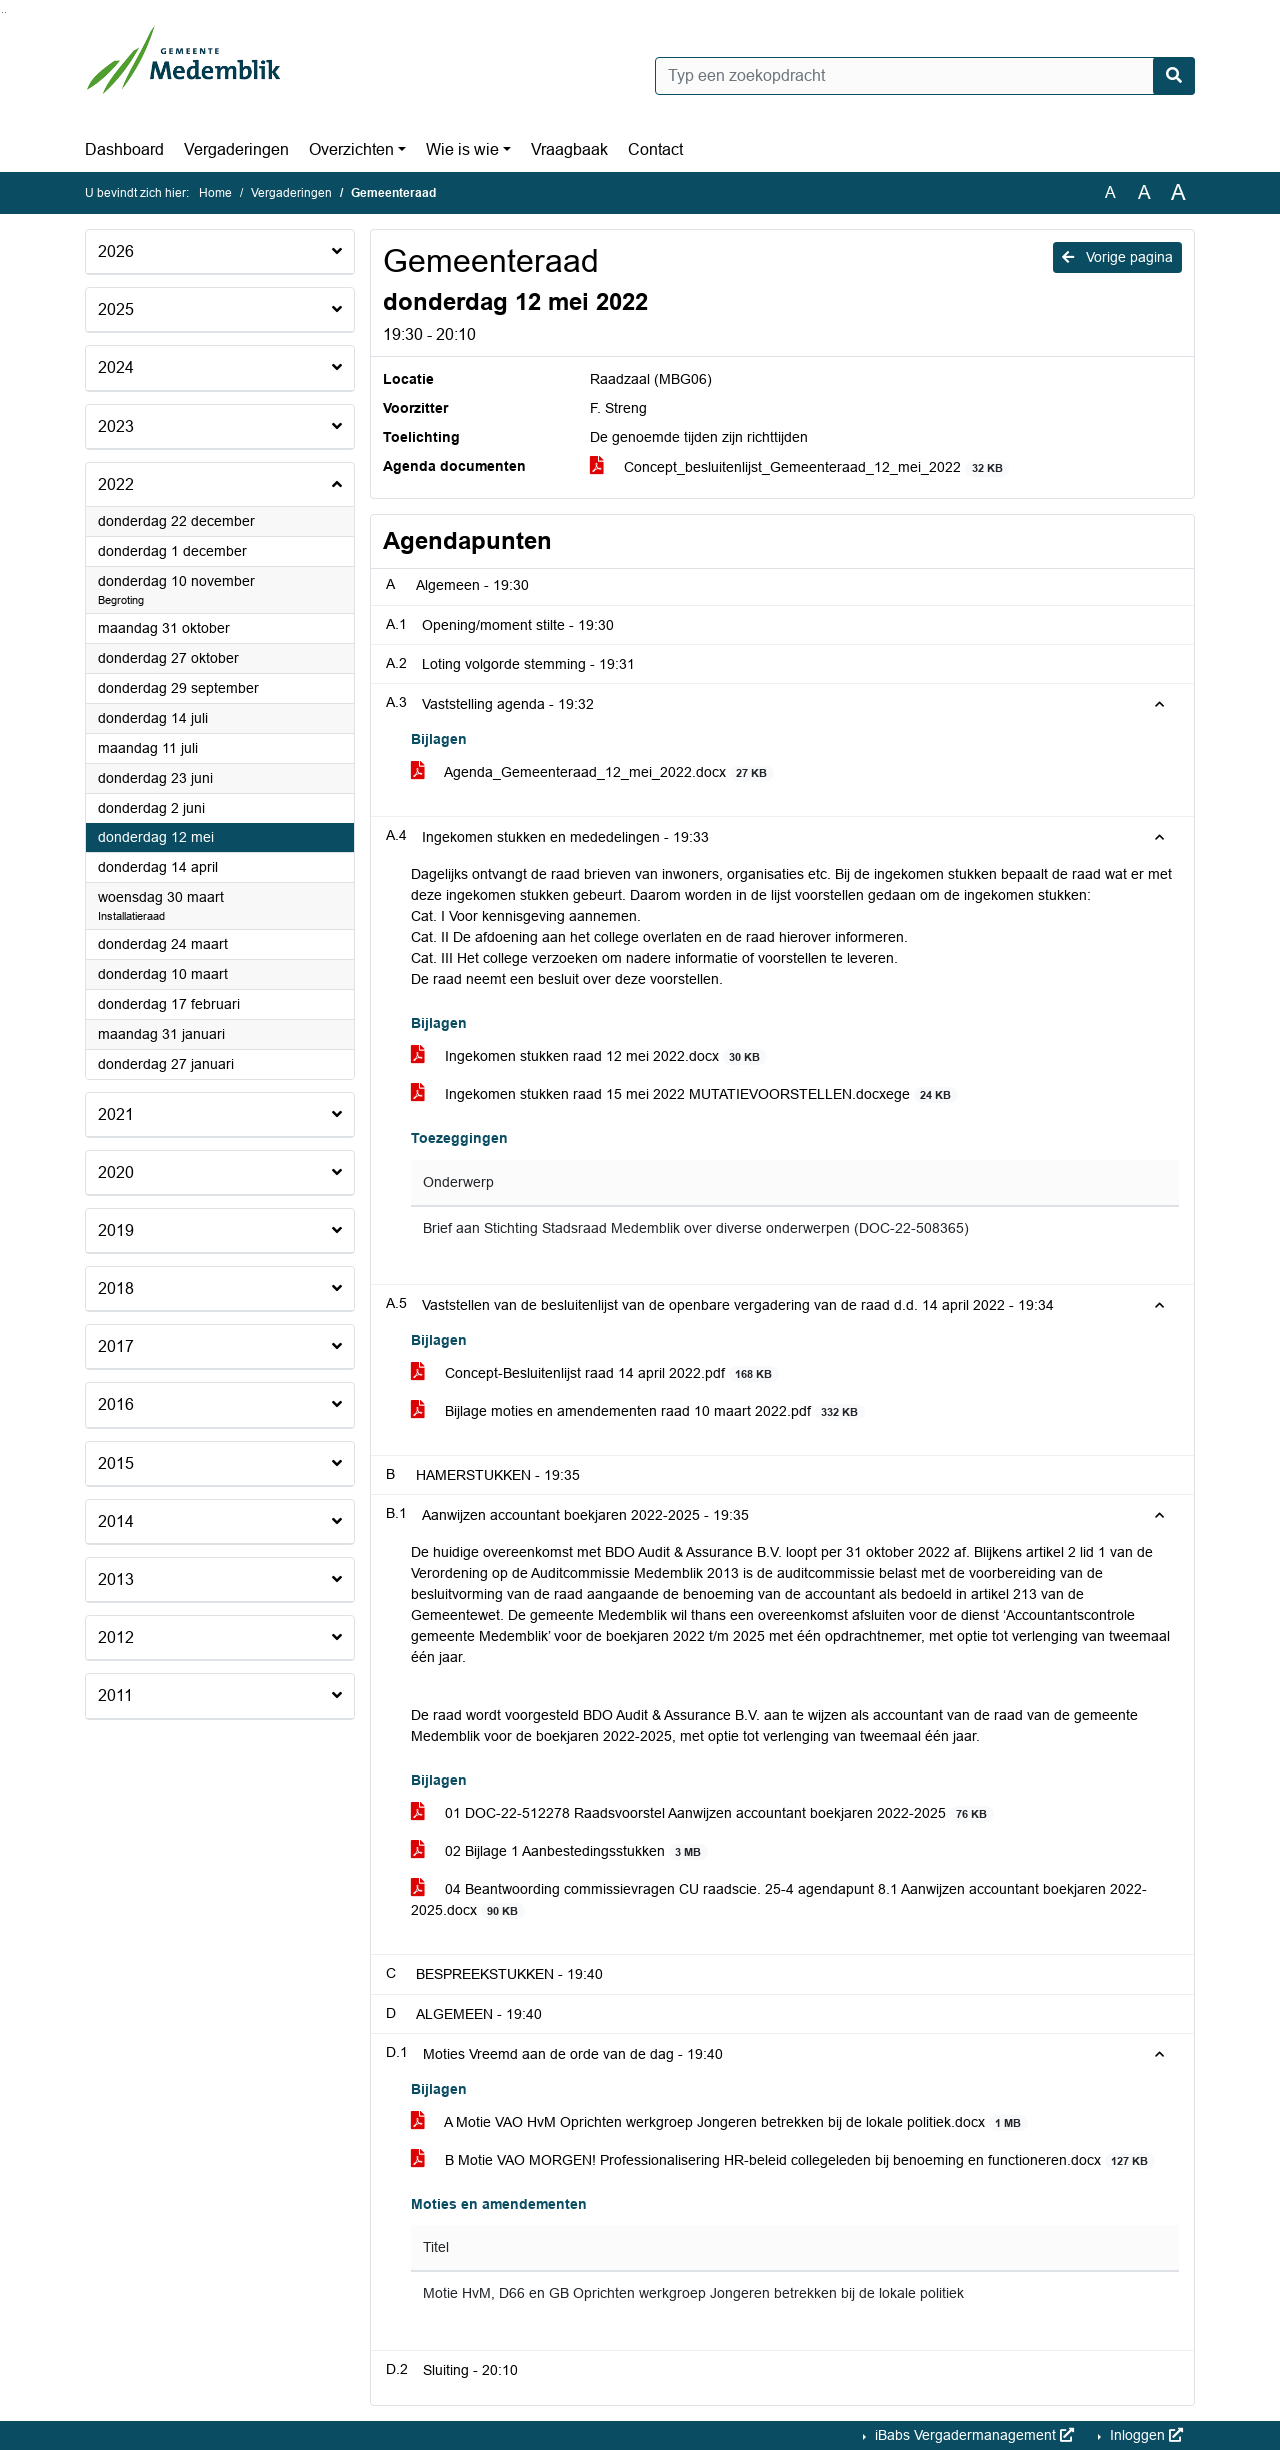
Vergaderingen (236, 149)
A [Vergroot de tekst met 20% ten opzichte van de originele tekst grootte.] (1144, 192)
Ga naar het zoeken (2, 12)
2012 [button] (116, 1637)
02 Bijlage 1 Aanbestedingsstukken (559, 1851)
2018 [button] (116, 1288)
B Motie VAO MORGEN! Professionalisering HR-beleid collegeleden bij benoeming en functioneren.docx (783, 2160)
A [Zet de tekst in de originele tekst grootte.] (1110, 192)
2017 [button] (116, 1346)
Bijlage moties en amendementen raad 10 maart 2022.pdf (638, 1411)
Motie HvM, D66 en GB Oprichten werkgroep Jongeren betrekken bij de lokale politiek (693, 2293)
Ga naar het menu (5, 12)
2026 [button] (116, 251)
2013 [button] (116, 1579)
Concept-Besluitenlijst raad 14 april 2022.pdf (595, 1373)
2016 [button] (116, 1404)
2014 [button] (116, 1521)
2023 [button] (116, 426)
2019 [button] (116, 1230)
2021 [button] (116, 1114)
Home (215, 193)
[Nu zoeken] (1174, 76)
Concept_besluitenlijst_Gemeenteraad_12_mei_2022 (799, 467)
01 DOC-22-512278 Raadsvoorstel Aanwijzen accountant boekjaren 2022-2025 (702, 1813)
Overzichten (351, 149)
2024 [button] (116, 367)
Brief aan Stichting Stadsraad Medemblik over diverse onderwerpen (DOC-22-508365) (696, 1228)
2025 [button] (116, 309)
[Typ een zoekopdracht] (925, 76)
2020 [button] (116, 1172)
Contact (655, 149)
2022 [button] (116, 484)
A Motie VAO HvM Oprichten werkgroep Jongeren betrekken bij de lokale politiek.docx (719, 2122)
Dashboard (124, 149)
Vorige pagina (1117, 257)
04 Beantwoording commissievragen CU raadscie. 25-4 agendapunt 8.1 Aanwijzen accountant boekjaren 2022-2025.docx (779, 1900)
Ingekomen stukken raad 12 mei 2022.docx (589, 1056)
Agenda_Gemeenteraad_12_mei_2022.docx (592, 772)
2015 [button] (116, 1463)
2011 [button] (115, 1695)
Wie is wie (462, 149)
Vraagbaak (569, 149)
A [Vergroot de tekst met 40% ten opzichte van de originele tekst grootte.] (1178, 193)
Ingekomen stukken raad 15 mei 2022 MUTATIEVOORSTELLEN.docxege (684, 1094)
